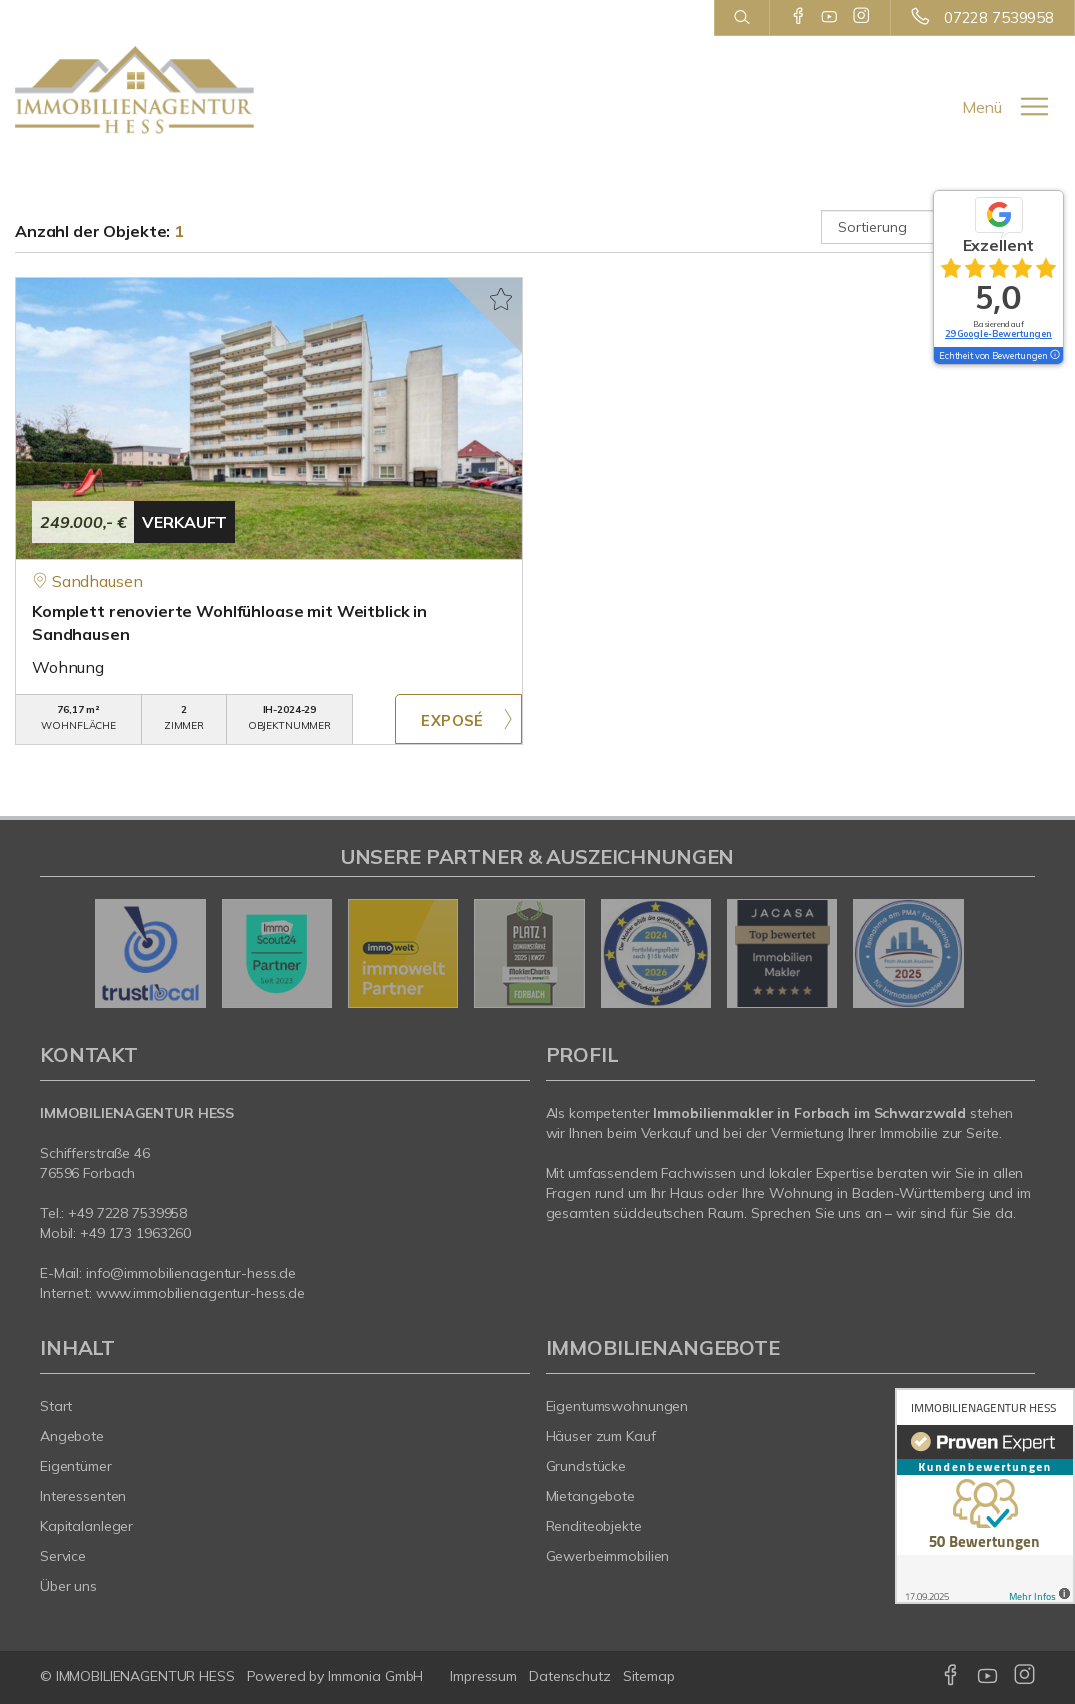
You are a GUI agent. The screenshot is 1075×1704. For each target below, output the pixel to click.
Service (63, 1556)
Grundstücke (586, 1466)
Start (56, 1406)
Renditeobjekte (594, 1526)
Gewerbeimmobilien (608, 1556)
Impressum (483, 1676)
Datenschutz (570, 1676)
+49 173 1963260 (135, 1233)
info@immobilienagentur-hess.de (191, 1273)
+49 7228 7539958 (127, 1213)
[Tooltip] (1054, 356)
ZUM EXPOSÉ (458, 719)
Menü (982, 107)
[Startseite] (134, 90)
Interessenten (83, 1496)
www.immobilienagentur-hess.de (200, 1293)
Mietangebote (591, 1496)
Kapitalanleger (86, 1526)
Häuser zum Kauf (601, 1436)
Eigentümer (76, 1466)
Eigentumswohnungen (617, 1406)
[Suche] (741, 18)
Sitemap (649, 1676)
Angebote (72, 1436)
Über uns (68, 1586)
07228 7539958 (999, 17)
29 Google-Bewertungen (998, 333)
